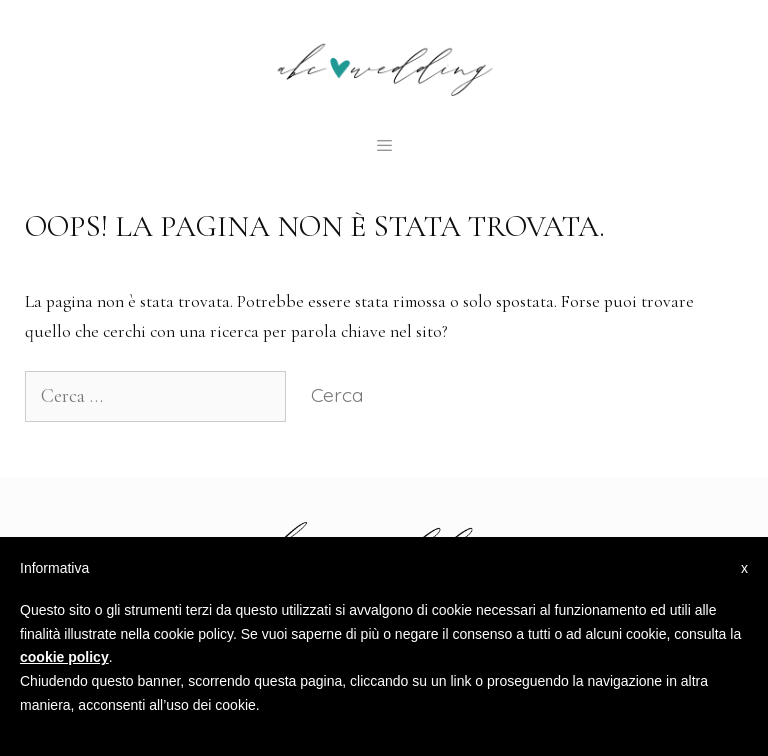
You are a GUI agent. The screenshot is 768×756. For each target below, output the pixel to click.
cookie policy (64, 657)
